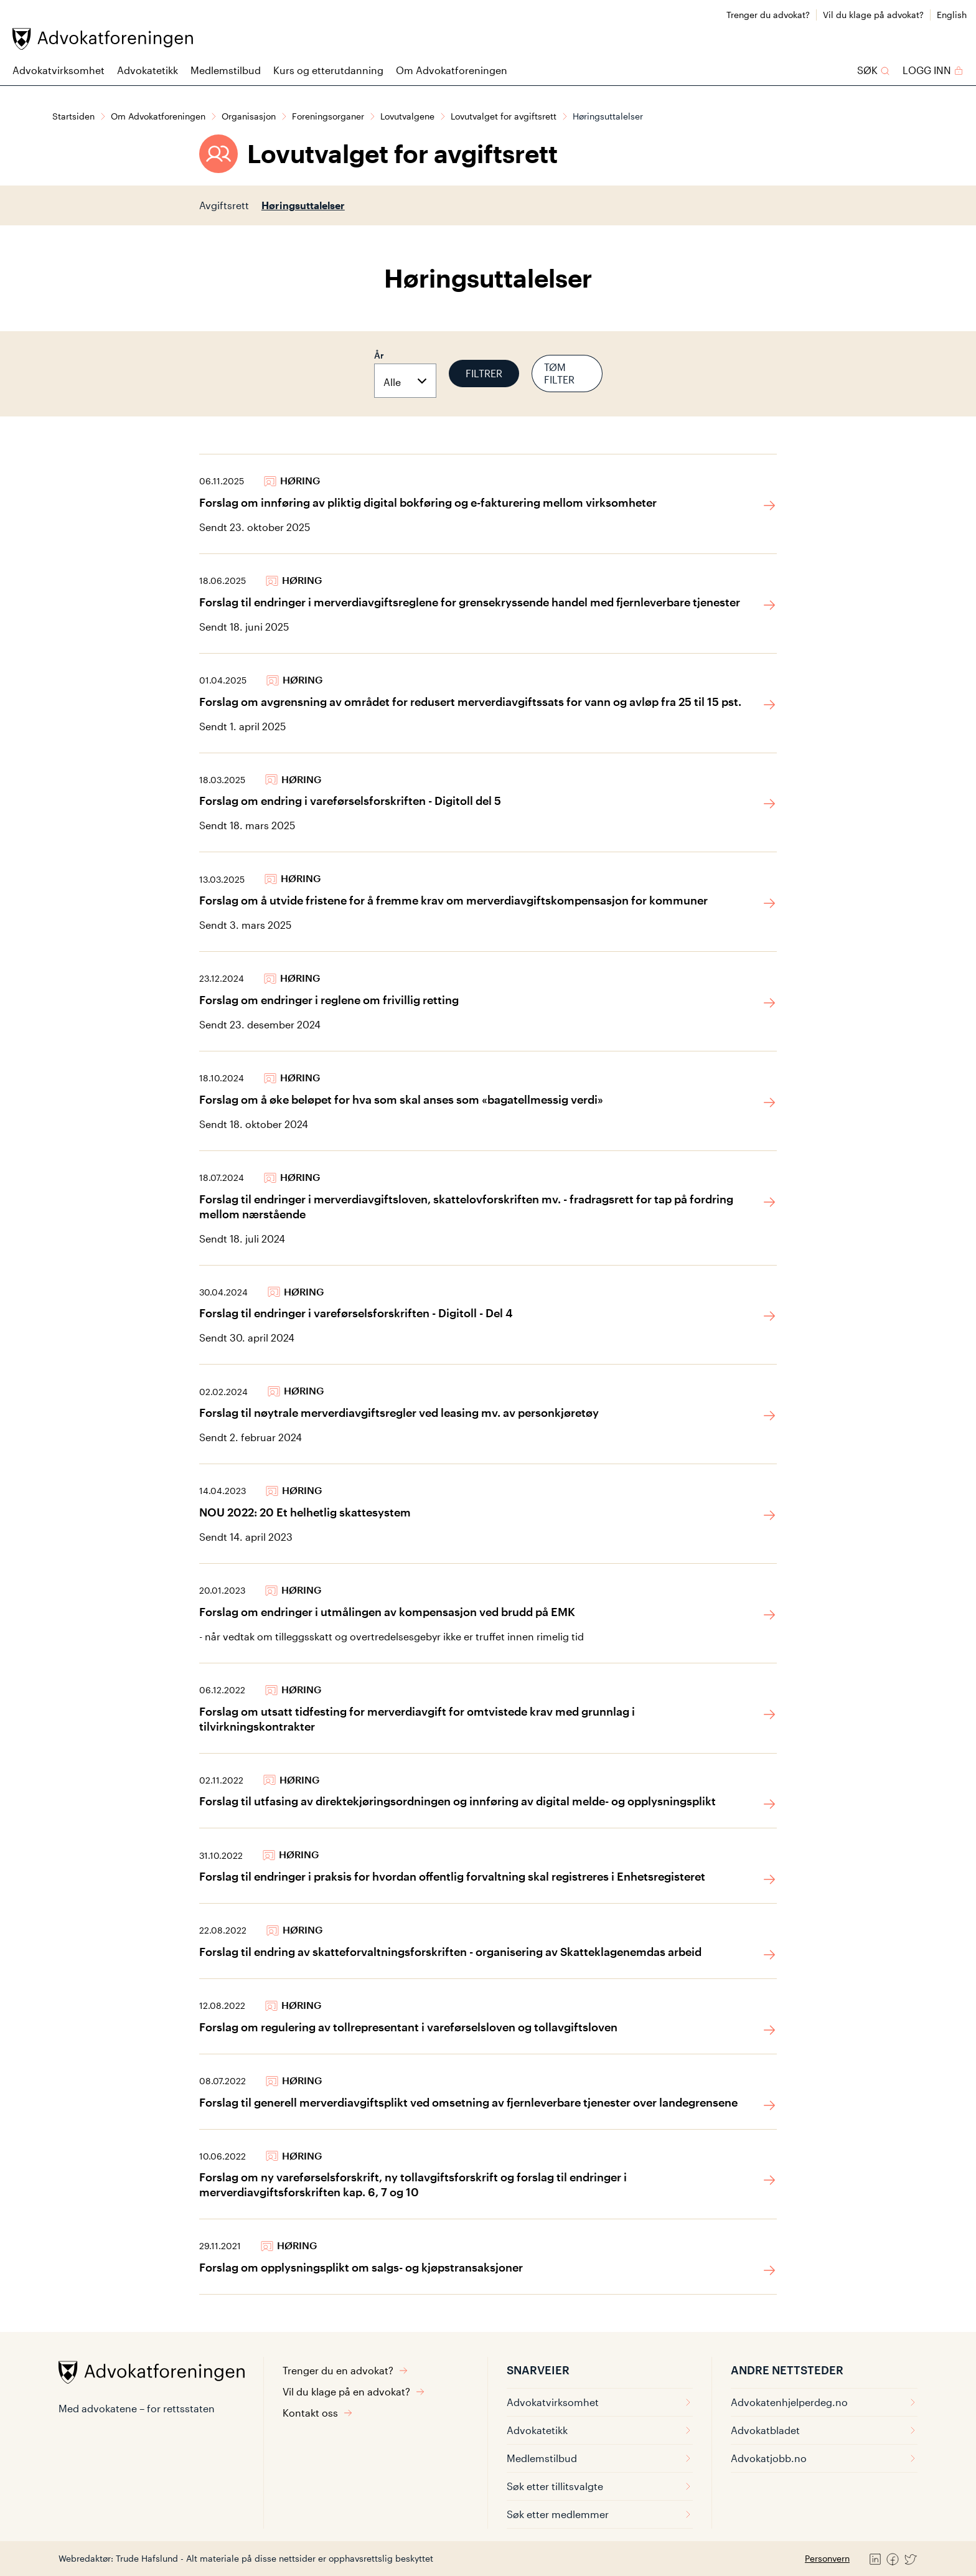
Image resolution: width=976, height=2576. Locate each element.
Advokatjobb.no (824, 2458)
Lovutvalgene (407, 116)
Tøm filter (559, 373)
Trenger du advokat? (768, 14)
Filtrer (484, 373)
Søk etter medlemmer (600, 2514)
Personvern (827, 2558)
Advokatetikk (147, 70)
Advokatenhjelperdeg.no (824, 2402)
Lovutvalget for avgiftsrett (503, 116)
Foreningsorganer (328, 116)
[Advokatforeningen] (102, 39)
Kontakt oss (318, 2413)
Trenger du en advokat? (345, 2370)
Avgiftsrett (224, 205)
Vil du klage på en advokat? (354, 2391)
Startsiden (73, 116)
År (379, 355)
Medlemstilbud (225, 70)
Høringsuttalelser (303, 205)
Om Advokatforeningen (451, 70)
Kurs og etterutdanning (328, 70)
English (952, 14)
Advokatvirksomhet (58, 70)
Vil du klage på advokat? (873, 14)
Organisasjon (249, 116)
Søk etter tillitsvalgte (600, 2486)
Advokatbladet (824, 2430)
